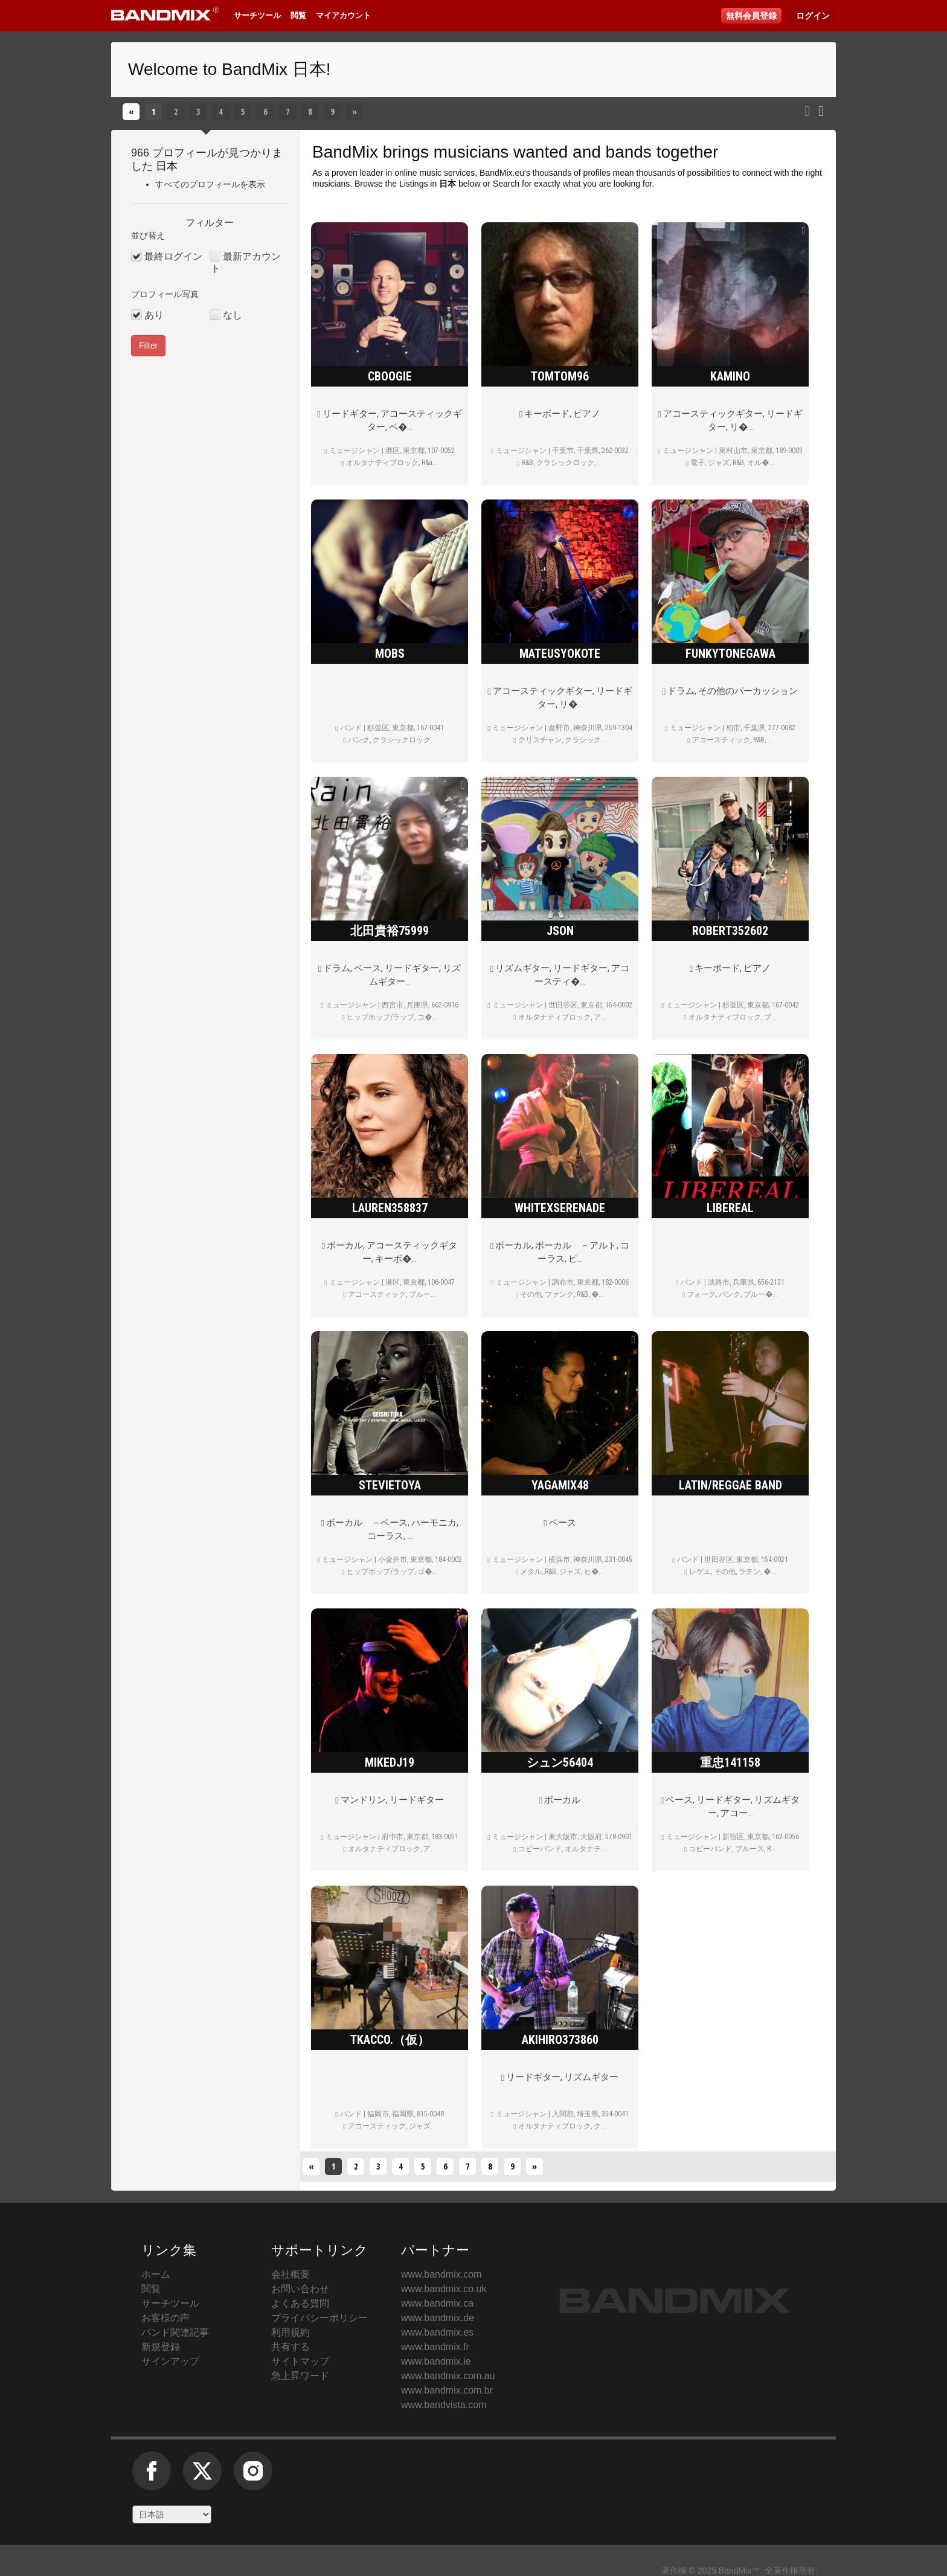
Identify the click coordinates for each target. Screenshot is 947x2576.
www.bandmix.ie (436, 2361)
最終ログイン (173, 256)
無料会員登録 (751, 16)
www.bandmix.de (437, 2318)
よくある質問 (300, 2303)
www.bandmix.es (437, 2332)
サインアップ (170, 2361)
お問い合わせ (300, 2289)
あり (154, 315)
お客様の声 (165, 2318)
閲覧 (298, 15)
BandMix (345, 152)
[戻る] (131, 111)
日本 (167, 166)
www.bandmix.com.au (448, 2376)
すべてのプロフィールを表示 (210, 184)
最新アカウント (246, 262)
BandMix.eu (502, 173)
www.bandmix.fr (435, 2347)
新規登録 (160, 2347)
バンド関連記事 (175, 2332)
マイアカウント (343, 15)
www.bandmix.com (441, 2274)
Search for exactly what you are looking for (572, 183)
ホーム (155, 2274)
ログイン (813, 16)
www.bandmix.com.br (447, 2390)
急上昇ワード (300, 2376)
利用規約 (290, 2332)
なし (232, 315)
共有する (290, 2347)
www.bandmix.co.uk (443, 2289)
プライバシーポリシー (319, 2318)
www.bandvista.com (443, 2405)
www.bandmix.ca (437, 2303)
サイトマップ (300, 2361)
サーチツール (257, 15)
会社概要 (290, 2274)
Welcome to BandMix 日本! (229, 69)
